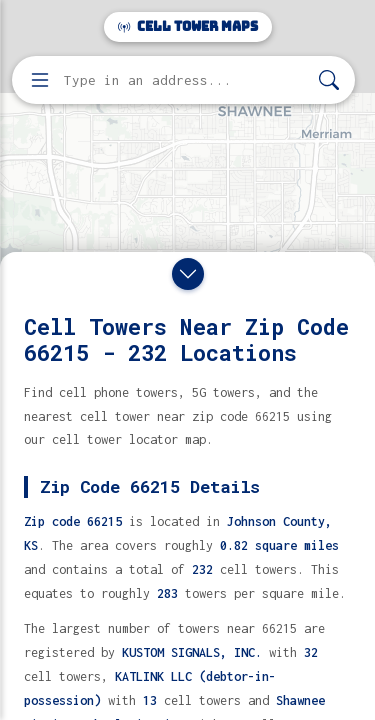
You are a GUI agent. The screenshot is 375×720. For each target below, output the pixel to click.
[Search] (329, 80)
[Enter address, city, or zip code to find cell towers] (185, 80)
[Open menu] (40, 80)
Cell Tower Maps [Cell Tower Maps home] (188, 26)
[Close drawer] (188, 274)
